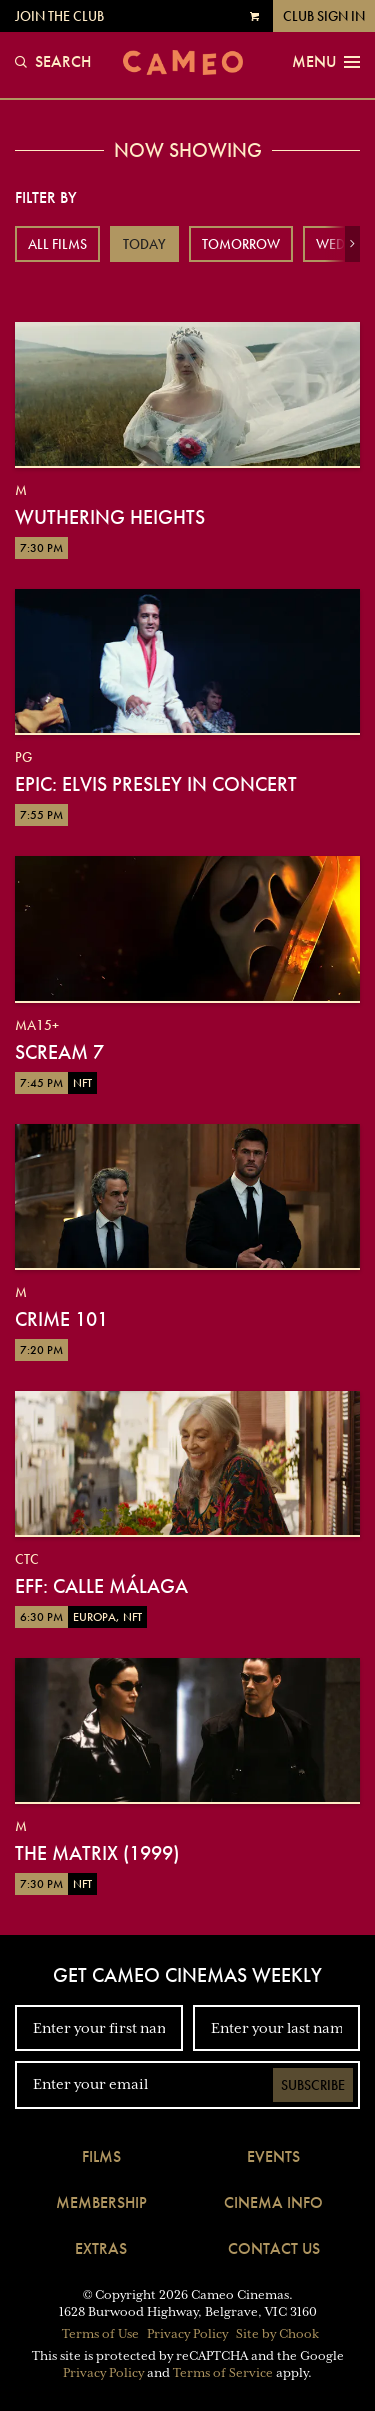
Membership (101, 2202)
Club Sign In (324, 16)
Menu (326, 62)
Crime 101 (61, 1319)
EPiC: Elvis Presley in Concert (156, 784)
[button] (352, 244)
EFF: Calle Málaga (101, 1586)
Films (101, 2156)
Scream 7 (59, 1052)
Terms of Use (100, 2334)
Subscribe (313, 2085)
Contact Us (274, 2248)
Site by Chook (277, 2334)
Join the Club (59, 16)
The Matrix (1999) (97, 1853)
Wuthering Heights (110, 517)
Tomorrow (241, 244)
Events (273, 2156)
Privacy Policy (187, 2334)
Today (144, 244)
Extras (101, 2248)
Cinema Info (273, 2202)
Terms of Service (223, 2373)
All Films (57, 244)
